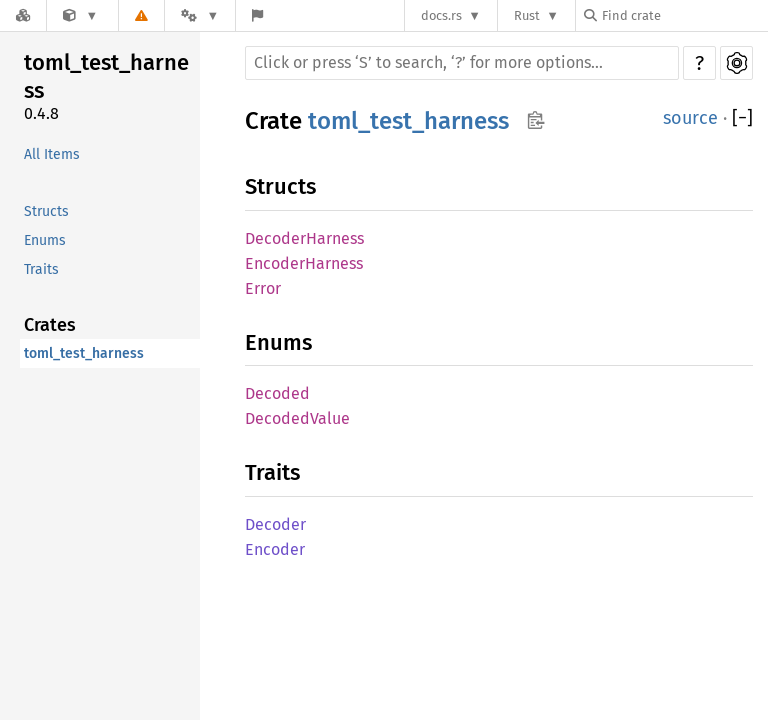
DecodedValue (297, 418)
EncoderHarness (304, 263)
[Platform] (200, 15)
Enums (45, 240)
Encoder (275, 549)
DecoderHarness (304, 238)
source (690, 118)
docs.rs (441, 15)
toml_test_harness (106, 76)
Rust (527, 15)
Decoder (275, 524)
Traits (41, 269)
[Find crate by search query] (684, 15)
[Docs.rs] (23, 15)
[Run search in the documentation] (462, 63)
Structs (46, 211)
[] (742, 118)
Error (263, 288)
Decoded (277, 393)
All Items (52, 154)
